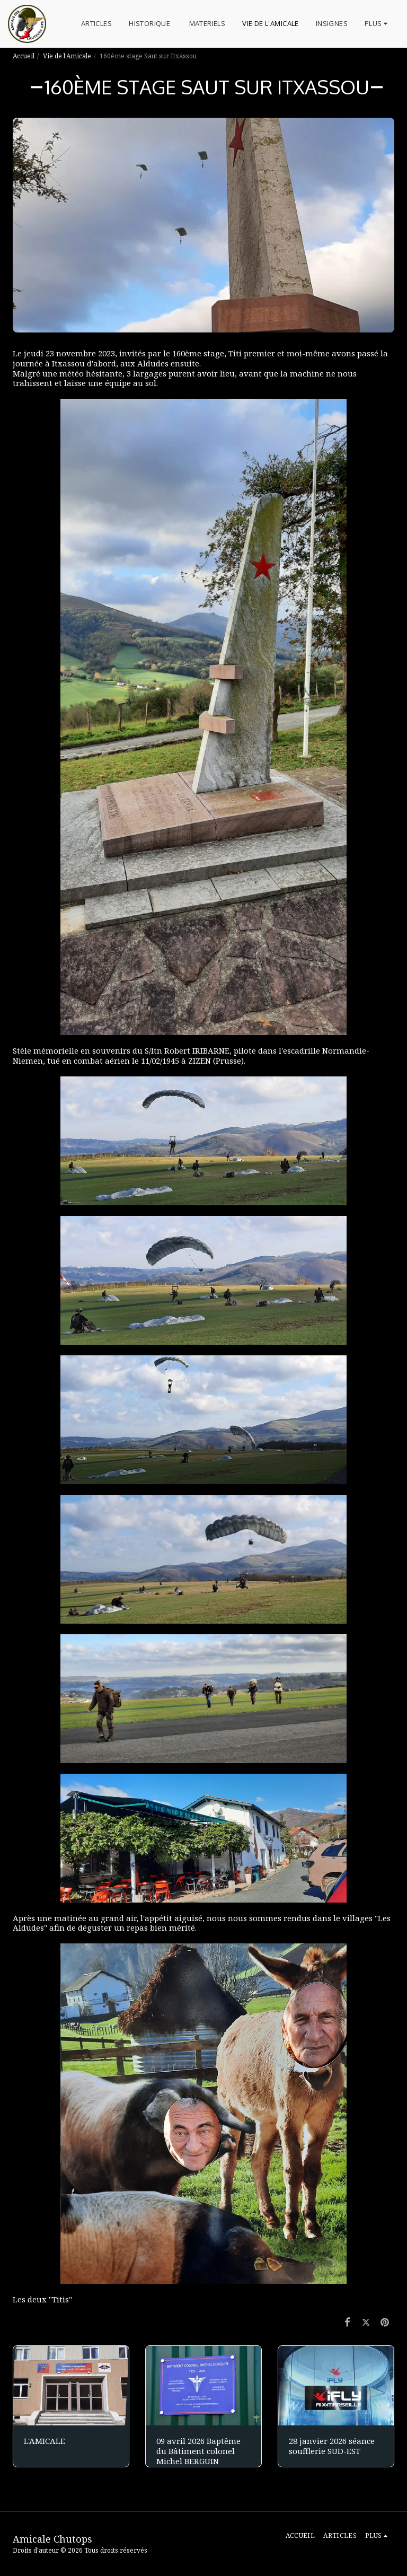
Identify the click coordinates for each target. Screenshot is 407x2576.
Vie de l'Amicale (67, 55)
